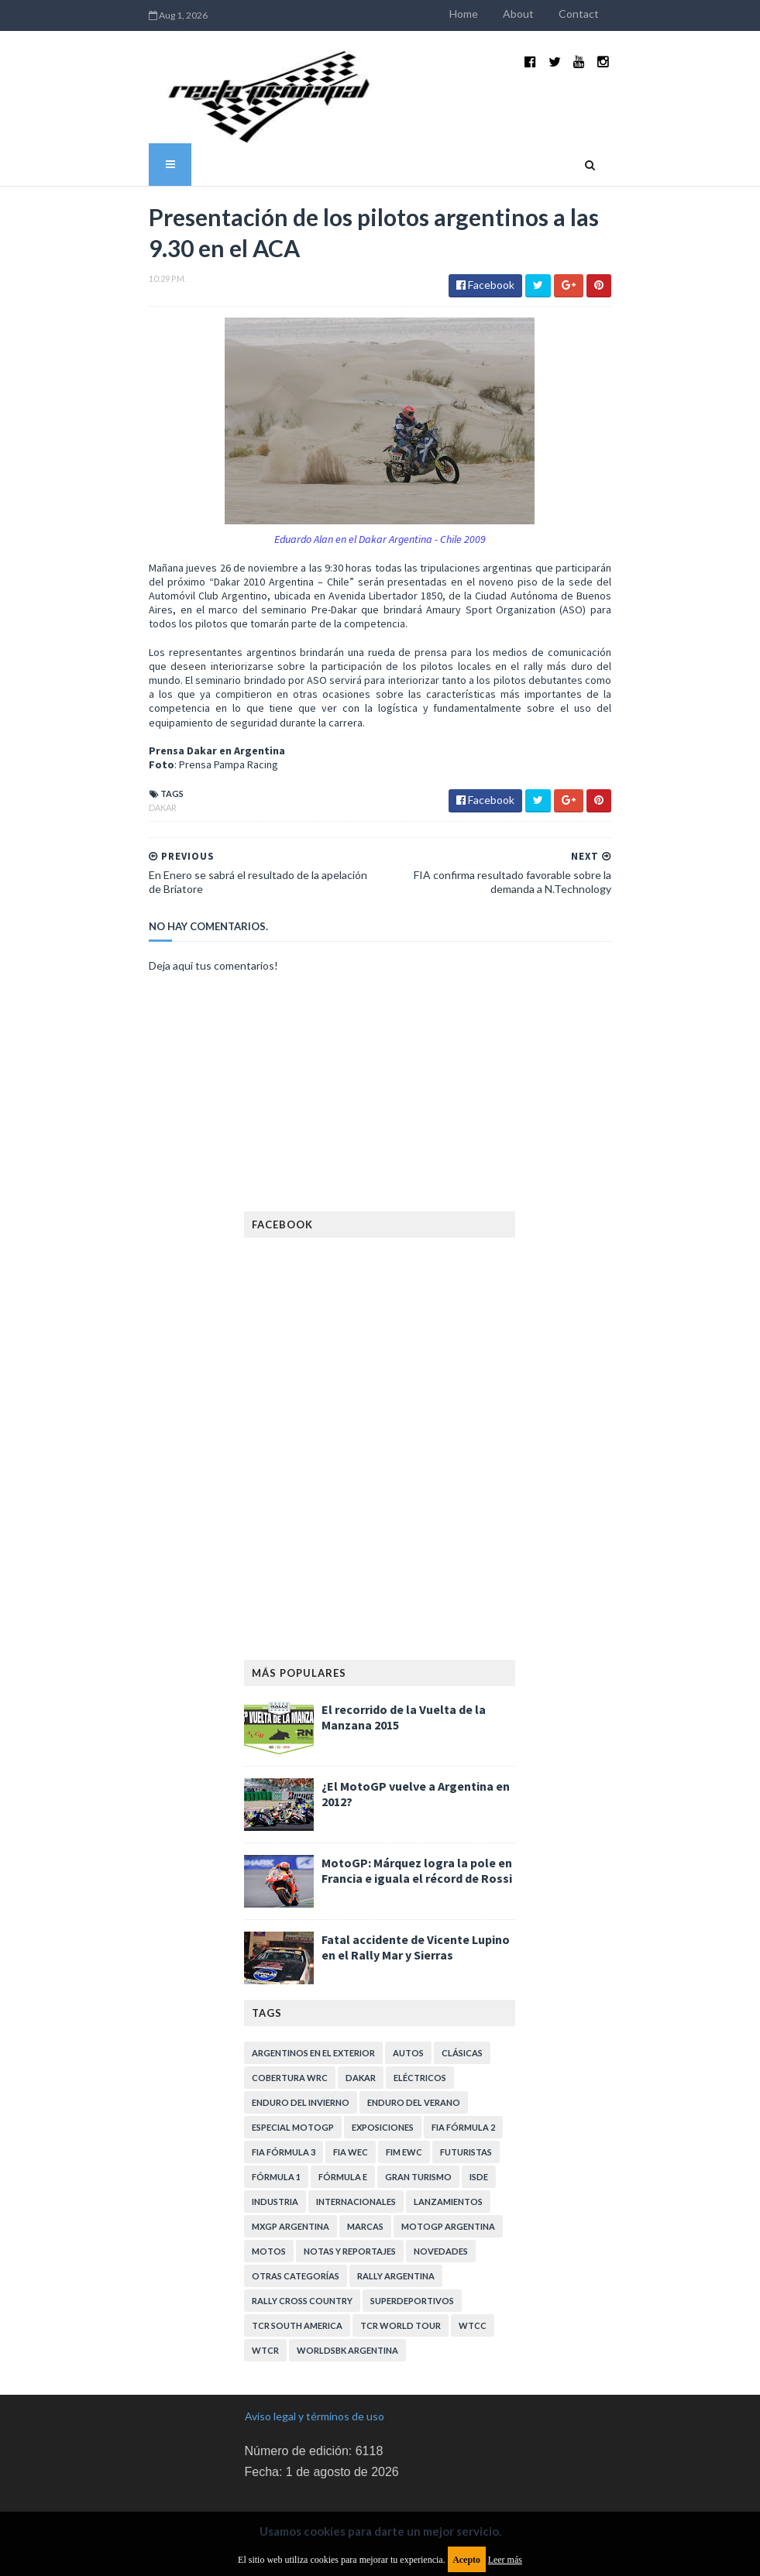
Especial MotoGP (294, 2072)
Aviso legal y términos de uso (314, 2361)
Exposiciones (383, 2072)
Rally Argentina (396, 2221)
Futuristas (467, 2097)
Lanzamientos (448, 2147)
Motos (270, 2196)
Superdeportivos (413, 2246)
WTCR (266, 2295)
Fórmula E (343, 2122)
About (577, 13)
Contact (637, 13)
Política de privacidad (295, 2467)
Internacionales (357, 2147)
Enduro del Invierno (301, 2047)
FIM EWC (405, 2097)
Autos (409, 1998)
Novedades (441, 2196)
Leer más (505, 2559)
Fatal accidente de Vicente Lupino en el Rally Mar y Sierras (416, 1892)
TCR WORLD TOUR (401, 2270)
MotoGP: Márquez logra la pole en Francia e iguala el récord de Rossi (417, 1815)
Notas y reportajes (350, 2196)
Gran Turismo (419, 2122)
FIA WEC (351, 2097)
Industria (276, 2147)
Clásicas (462, 1998)
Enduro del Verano (414, 2047)
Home (522, 13)
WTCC (473, 2270)
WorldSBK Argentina (348, 2295)
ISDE (479, 2122)
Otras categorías (296, 2221)
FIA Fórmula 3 (284, 2097)
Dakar (105, 752)
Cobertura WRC (290, 2023)
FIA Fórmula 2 (464, 2072)
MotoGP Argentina (449, 2171)
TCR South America (298, 2270)
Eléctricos (420, 2023)
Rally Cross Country (303, 2246)
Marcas (366, 2171)
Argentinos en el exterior (314, 1998)
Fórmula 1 (277, 2122)
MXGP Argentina (291, 2171)
